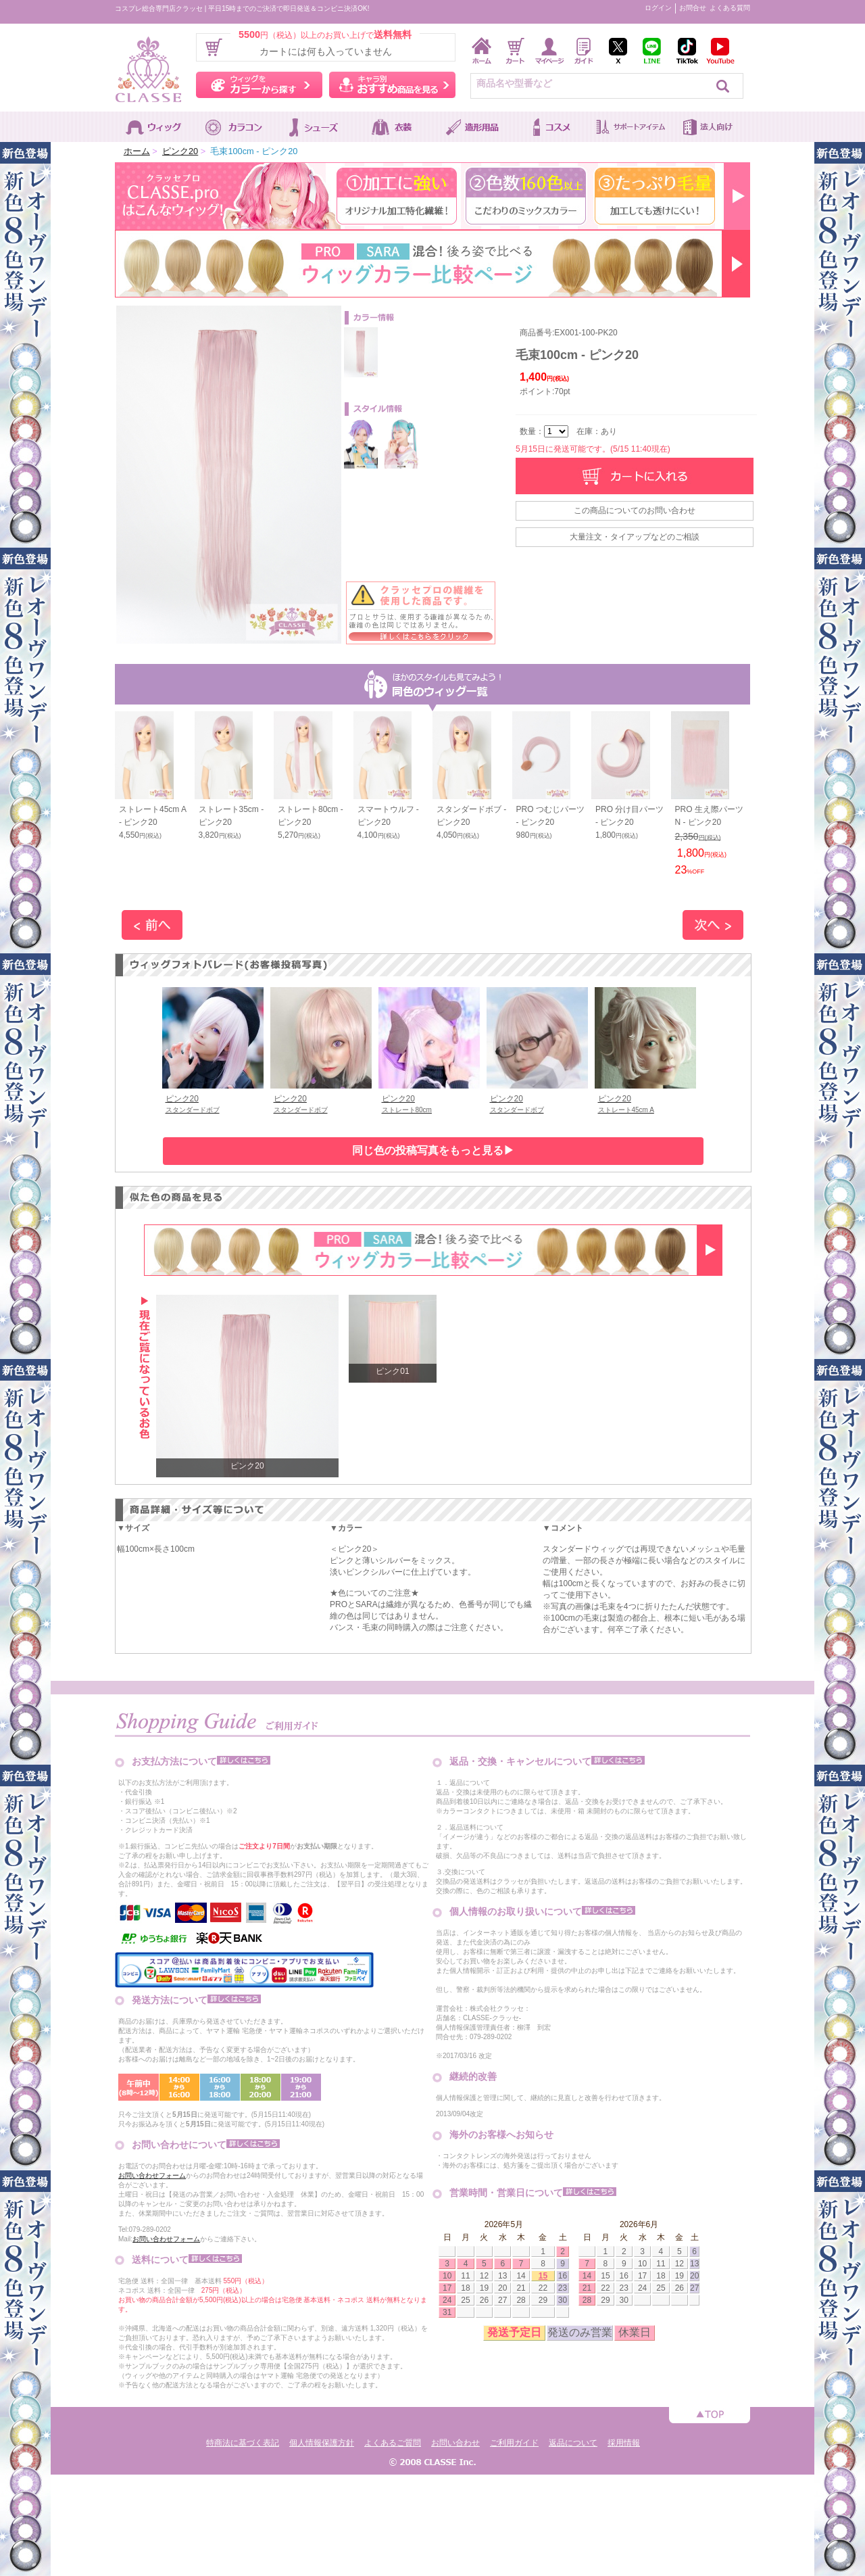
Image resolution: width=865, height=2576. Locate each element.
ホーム (137, 151)
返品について (573, 2443)
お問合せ (692, 7)
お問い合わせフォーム (152, 2175)
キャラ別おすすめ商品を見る (392, 85)
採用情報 (624, 2443)
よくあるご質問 (392, 2443)
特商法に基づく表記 (242, 2443)
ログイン (658, 7)
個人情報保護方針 (321, 2443)
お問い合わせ (455, 2443)
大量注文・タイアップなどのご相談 (634, 537)
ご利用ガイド (514, 2443)
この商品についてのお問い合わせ (634, 510)
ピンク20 (180, 151)
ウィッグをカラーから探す (259, 85)
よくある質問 (730, 7)
